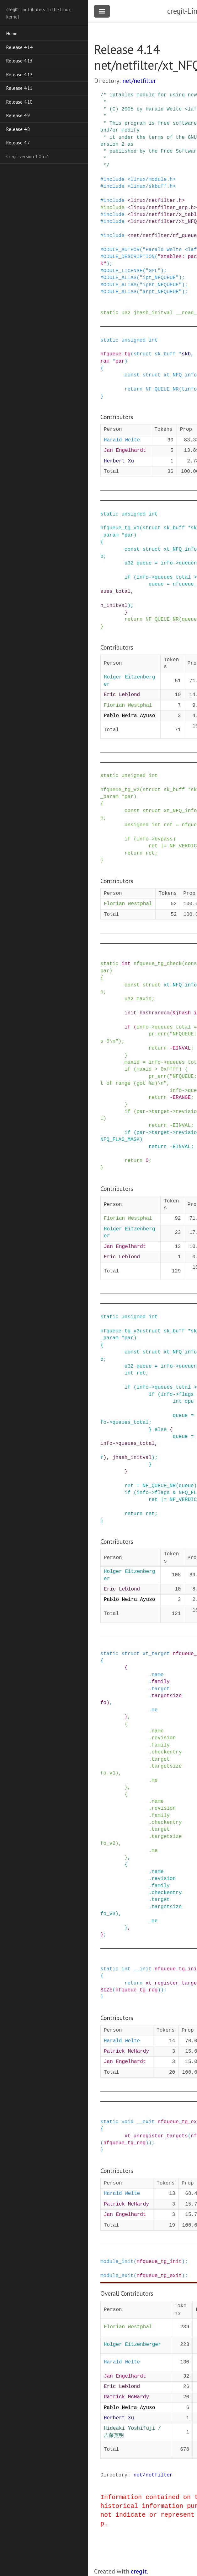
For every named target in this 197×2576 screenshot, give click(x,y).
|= (164, 846)
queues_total (173, 577)
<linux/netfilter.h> (155, 200)
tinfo (189, 389)
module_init (117, 2261)
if (127, 577)
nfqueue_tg (115, 354)
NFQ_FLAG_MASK (120, 1139)
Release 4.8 (18, 129)
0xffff (170, 1069)
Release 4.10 (19, 102)
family (161, 1681)
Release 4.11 (19, 88)
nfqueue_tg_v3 (120, 1331)
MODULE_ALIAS (118, 277)
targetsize (167, 1696)
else (161, 1429)
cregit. (139, 2571)
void (127, 2122)
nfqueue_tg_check (158, 963)
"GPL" (153, 270)
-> (175, 563)
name (157, 1674)
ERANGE (182, 1097)
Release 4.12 (19, 75)
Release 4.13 (19, 61)
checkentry (167, 1752)
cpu (189, 1401)
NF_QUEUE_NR (162, 389)
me (154, 1710)
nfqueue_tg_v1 (120, 528)
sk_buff (165, 354)
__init (143, 1969)
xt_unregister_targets (156, 2136)
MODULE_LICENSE (121, 270)
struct (143, 354)
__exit (145, 2122)
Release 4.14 (19, 47)
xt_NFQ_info (180, 375)
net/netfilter (139, 81)
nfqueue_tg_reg (136, 1990)
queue (144, 563)
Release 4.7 (18, 143)
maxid (144, 999)
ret (168, 825)
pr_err (158, 1034)
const (132, 375)
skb (186, 354)
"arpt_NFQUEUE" (161, 292)
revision (164, 1738)
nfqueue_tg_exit (159, 2275)
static (109, 313)
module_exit (117, 2275)
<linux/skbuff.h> (151, 186)
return (134, 389)
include (114, 179)
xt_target (155, 1653)
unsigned (133, 340)
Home (12, 33)
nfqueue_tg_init (159, 2261)
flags (186, 1394)
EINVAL (182, 1048)
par (120, 361)
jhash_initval (153, 313)
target (161, 1111)
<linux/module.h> (151, 179)
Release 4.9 (18, 115)
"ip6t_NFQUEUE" (161, 285)
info (167, 563)
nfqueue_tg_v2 (120, 789)
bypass (164, 839)
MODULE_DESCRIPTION (127, 256)
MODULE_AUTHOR (120, 249)
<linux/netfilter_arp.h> (162, 207)
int (153, 340)
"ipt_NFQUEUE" (159, 277)
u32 (125, 313)
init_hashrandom (147, 1013)
